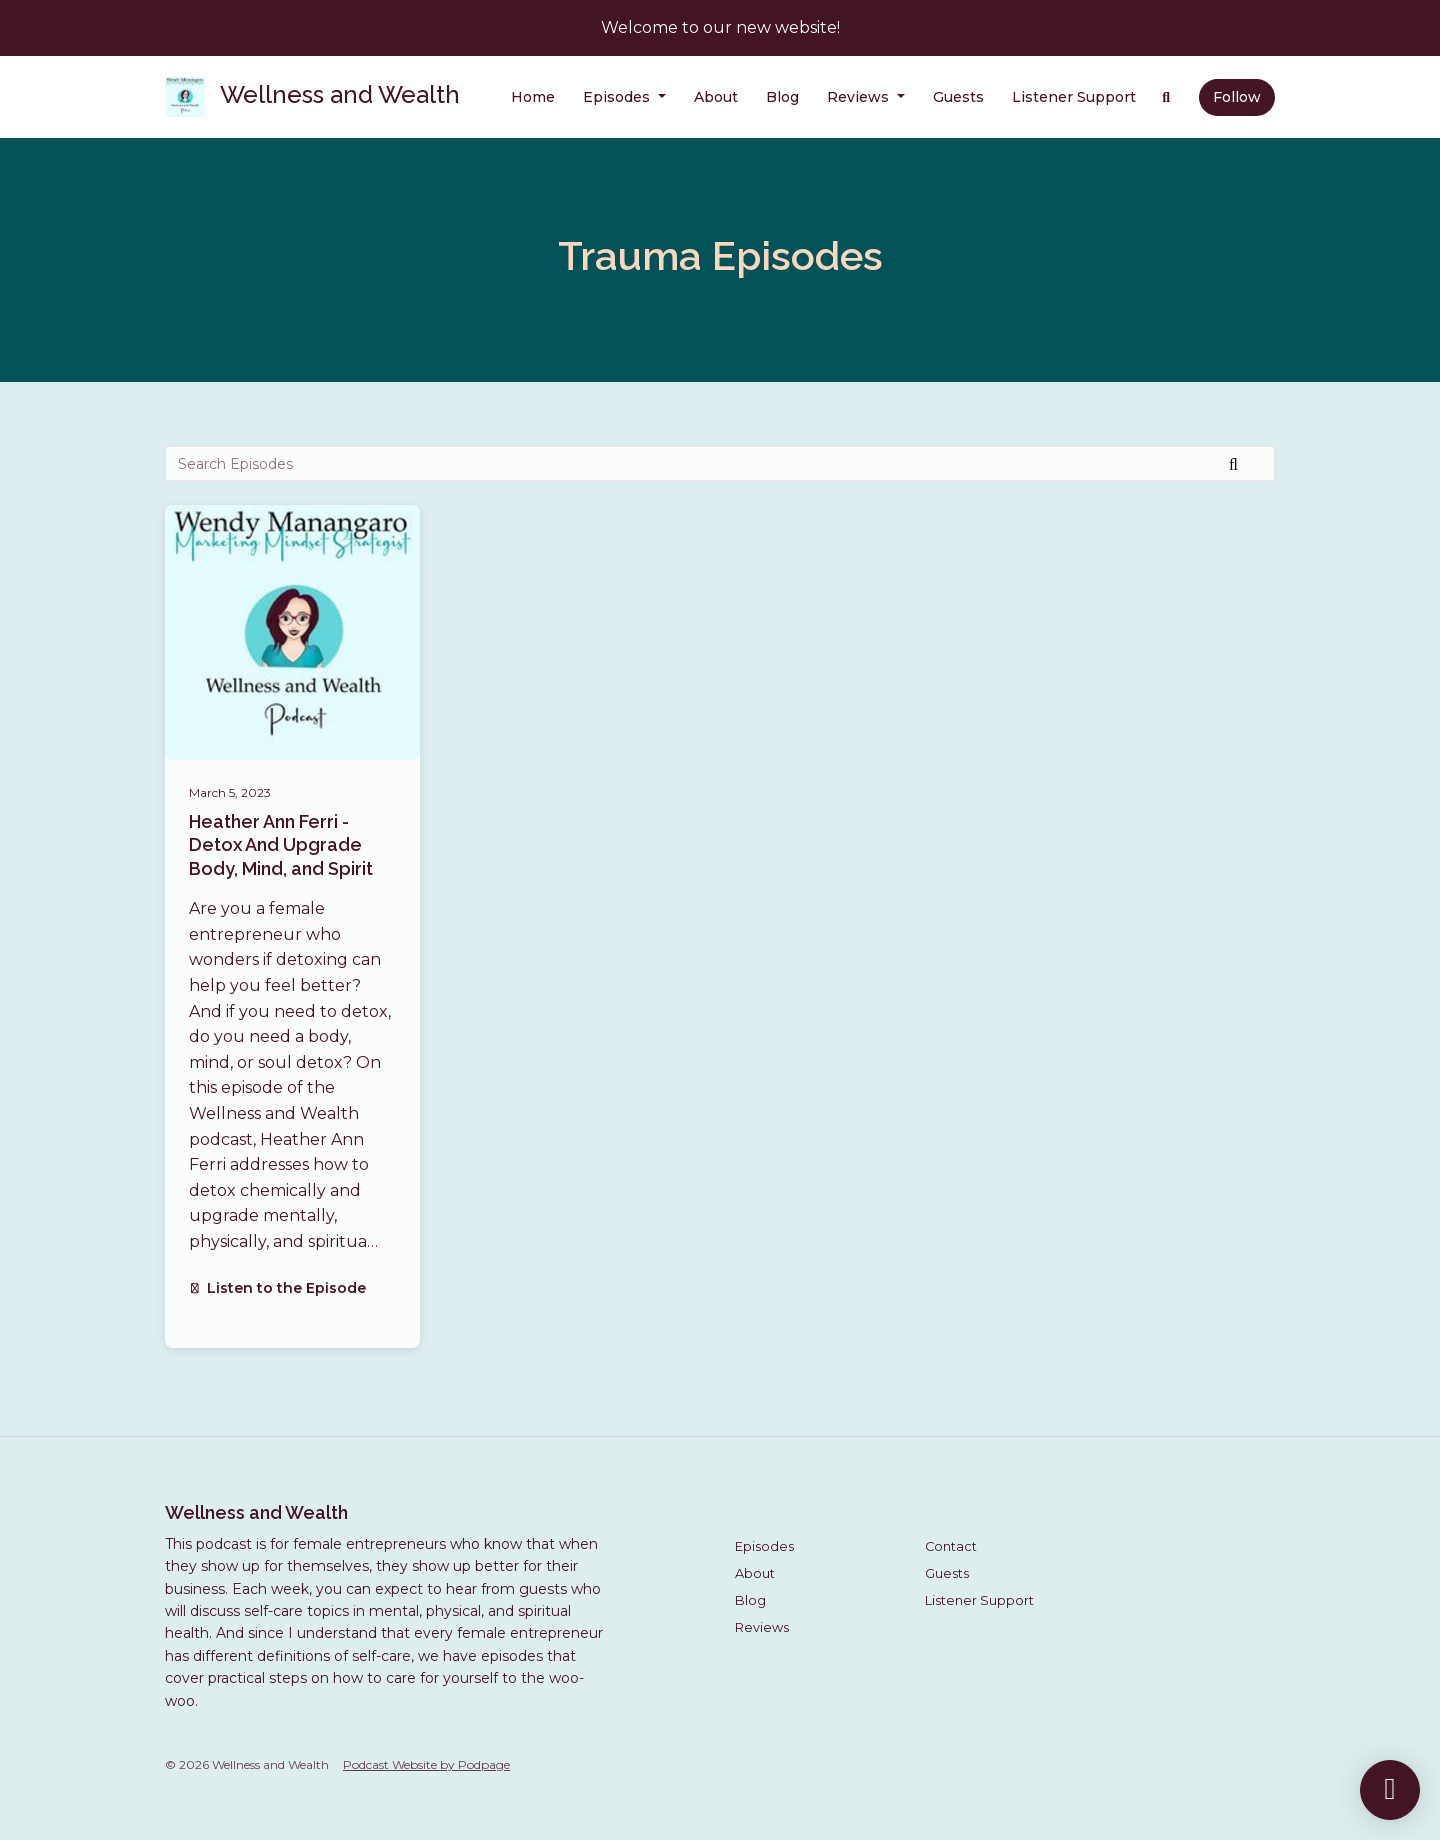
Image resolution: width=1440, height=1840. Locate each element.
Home (533, 97)
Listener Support (1074, 97)
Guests (958, 97)
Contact (951, 1546)
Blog (782, 97)
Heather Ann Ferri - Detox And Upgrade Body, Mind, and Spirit (281, 845)
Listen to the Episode (277, 1288)
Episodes (618, 97)
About (716, 97)
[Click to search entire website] (1167, 97)
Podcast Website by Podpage (426, 1764)
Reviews (860, 97)
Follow (1237, 97)
